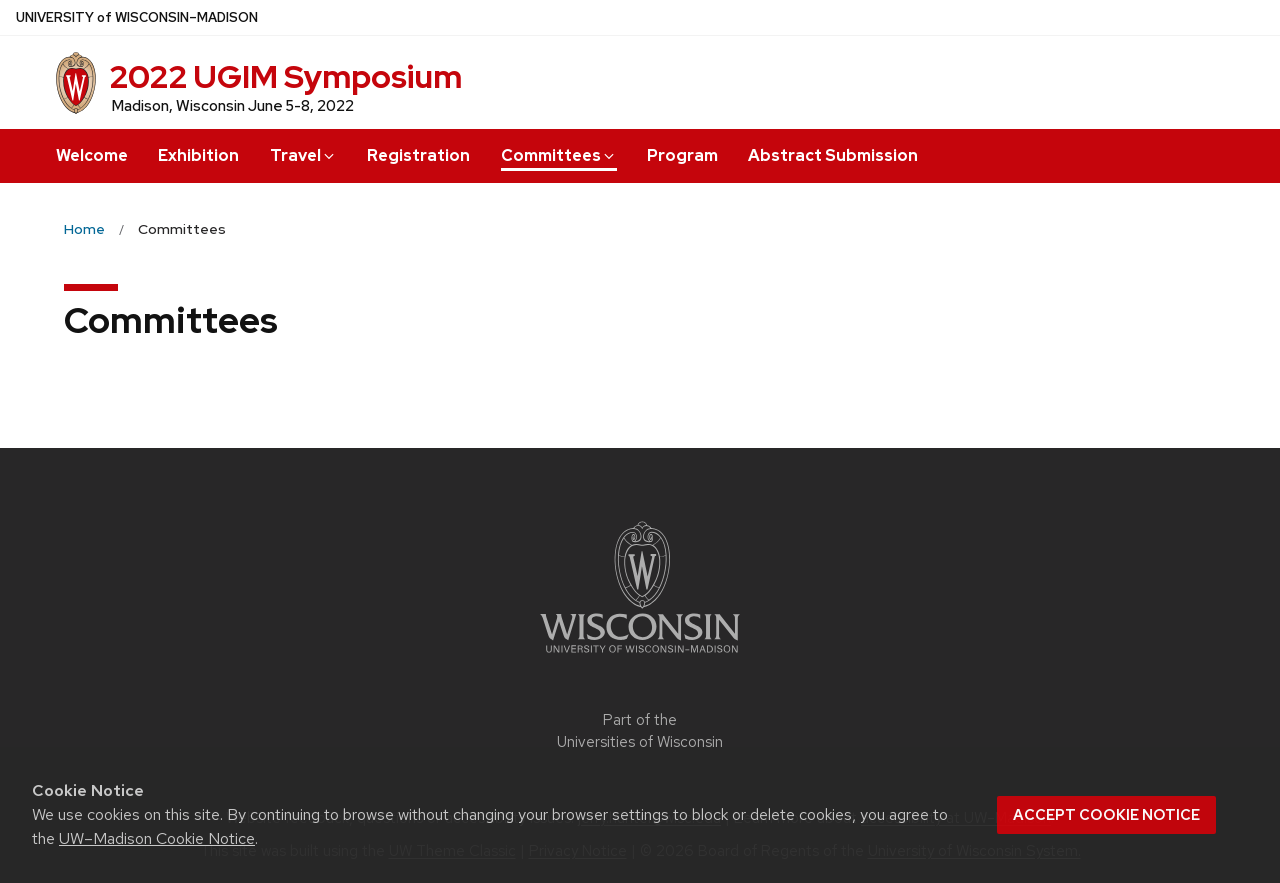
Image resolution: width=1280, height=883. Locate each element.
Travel (303, 155)
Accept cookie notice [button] (1106, 815)
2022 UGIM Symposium (285, 76)
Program (682, 155)
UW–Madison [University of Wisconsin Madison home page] (137, 17)
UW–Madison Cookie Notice (157, 838)
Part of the (640, 731)
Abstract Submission (833, 155)
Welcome (92, 155)
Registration (418, 155)
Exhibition (198, 155)
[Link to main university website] (640, 656)
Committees (559, 155)
